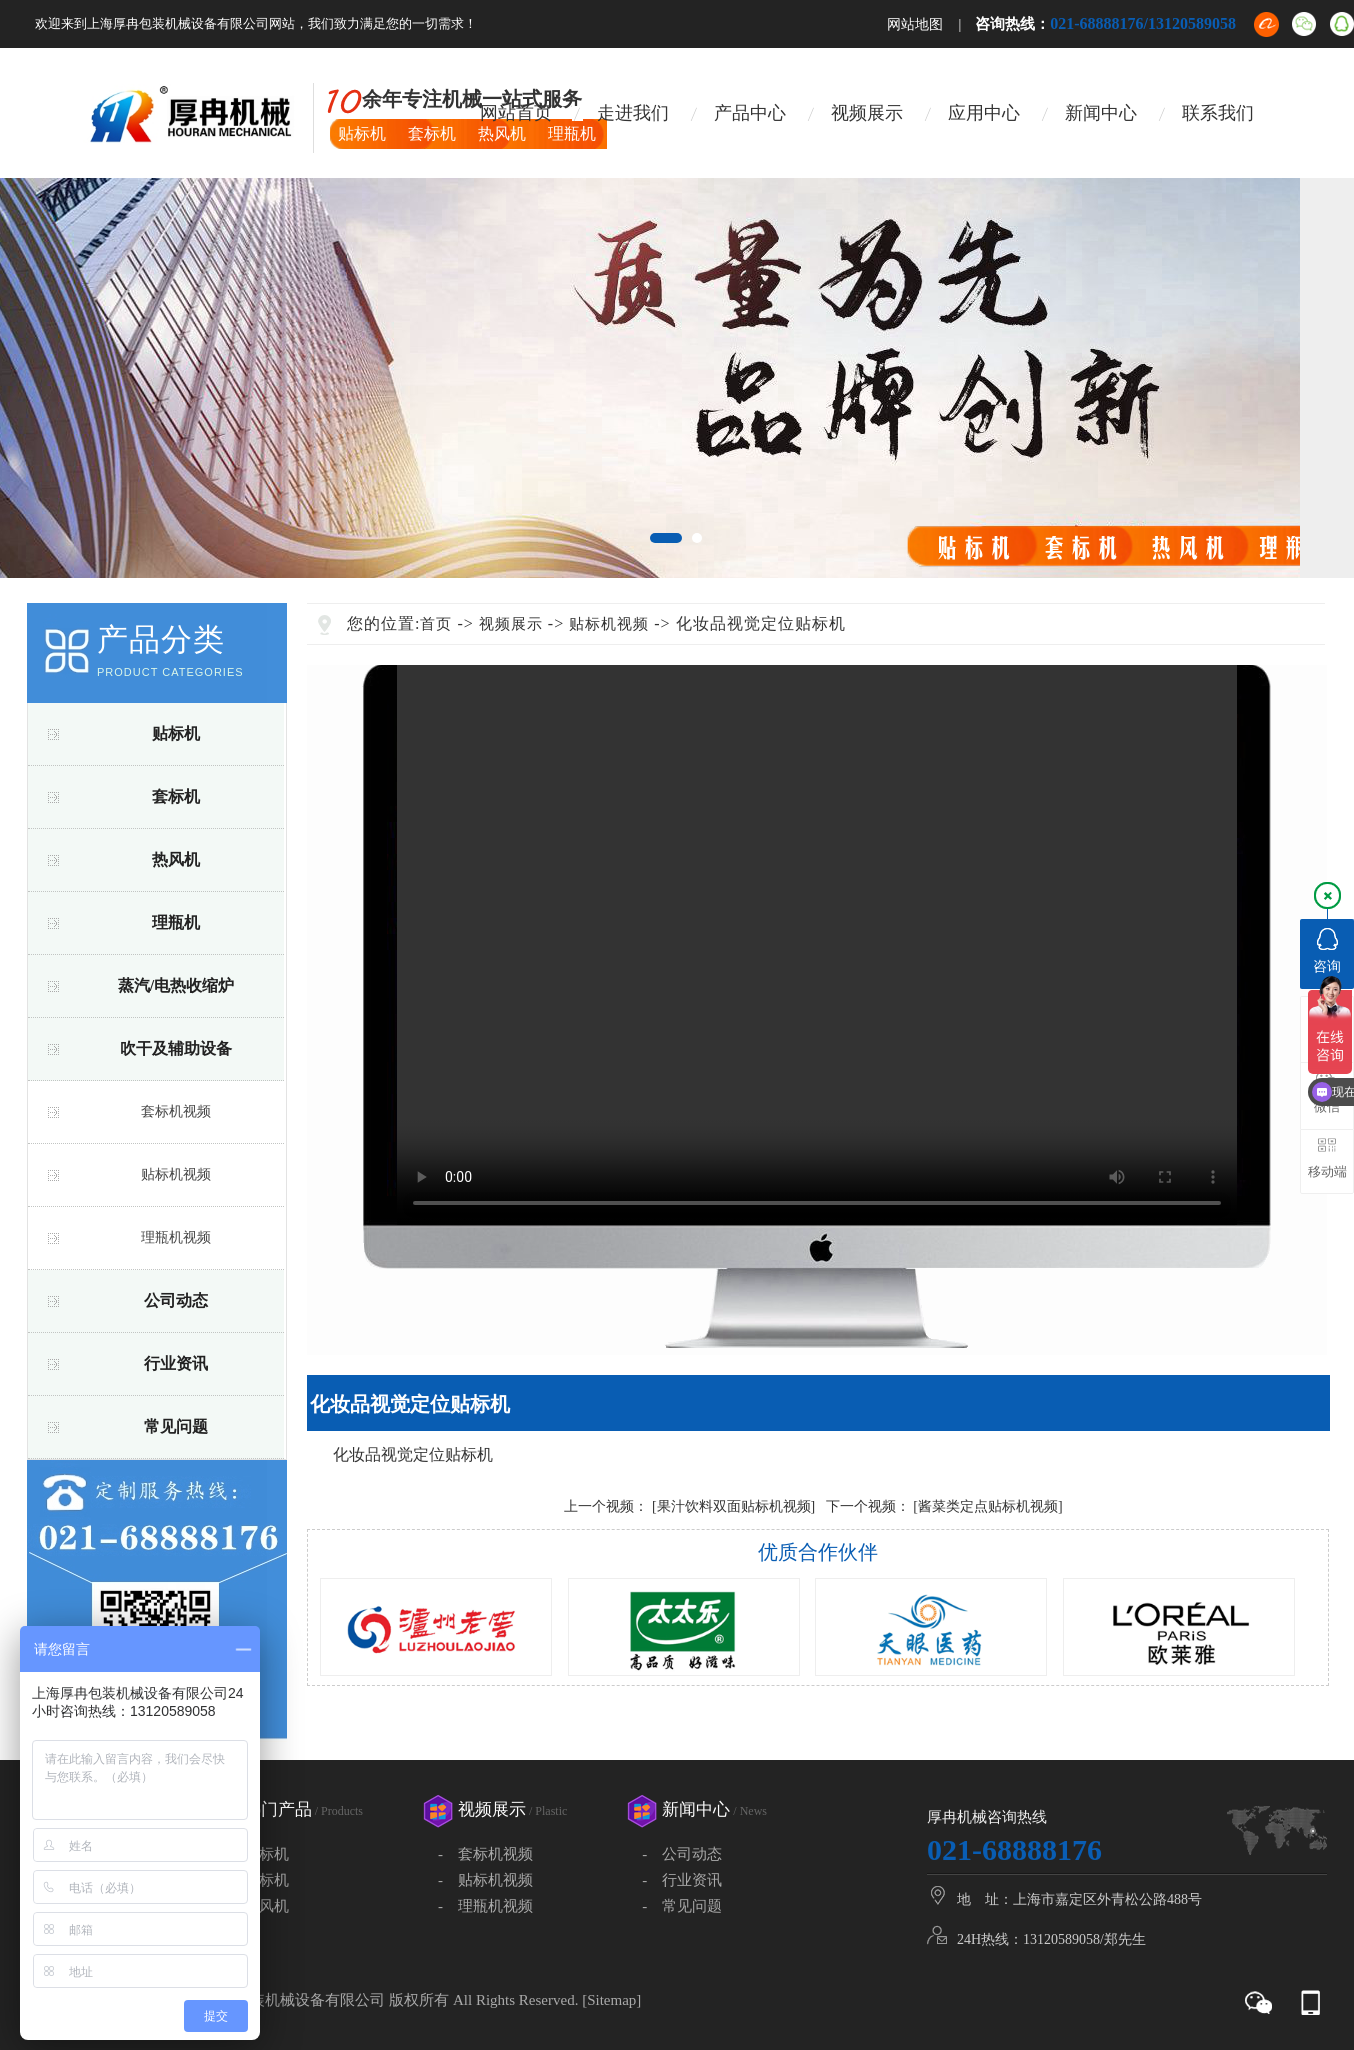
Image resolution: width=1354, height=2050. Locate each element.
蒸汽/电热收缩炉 (176, 985)
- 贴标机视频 (485, 1880)
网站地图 (915, 24)
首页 (436, 624)
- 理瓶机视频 (485, 1906)
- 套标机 (256, 1880)
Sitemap (611, 2000)
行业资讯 (176, 1363)
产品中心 (750, 113)
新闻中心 (1101, 113)
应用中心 (984, 113)
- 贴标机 (256, 1854)
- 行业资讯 (682, 1880)
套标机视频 (176, 1111)
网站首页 (516, 113)
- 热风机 (256, 1906)
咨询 (1327, 951)
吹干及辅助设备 (176, 1048)
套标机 (176, 796)
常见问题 (176, 1426)
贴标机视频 (176, 1174)
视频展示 (867, 113)
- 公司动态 (682, 1854)
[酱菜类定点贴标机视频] (987, 1506)
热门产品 (303, 1809)
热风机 (176, 859)
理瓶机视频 (176, 1237)
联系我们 (1218, 113)
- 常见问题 (682, 1906)
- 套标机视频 (485, 1854)
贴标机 (176, 733)
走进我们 (633, 113)
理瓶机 (176, 922)
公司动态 (176, 1300)
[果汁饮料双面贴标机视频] (733, 1506)
